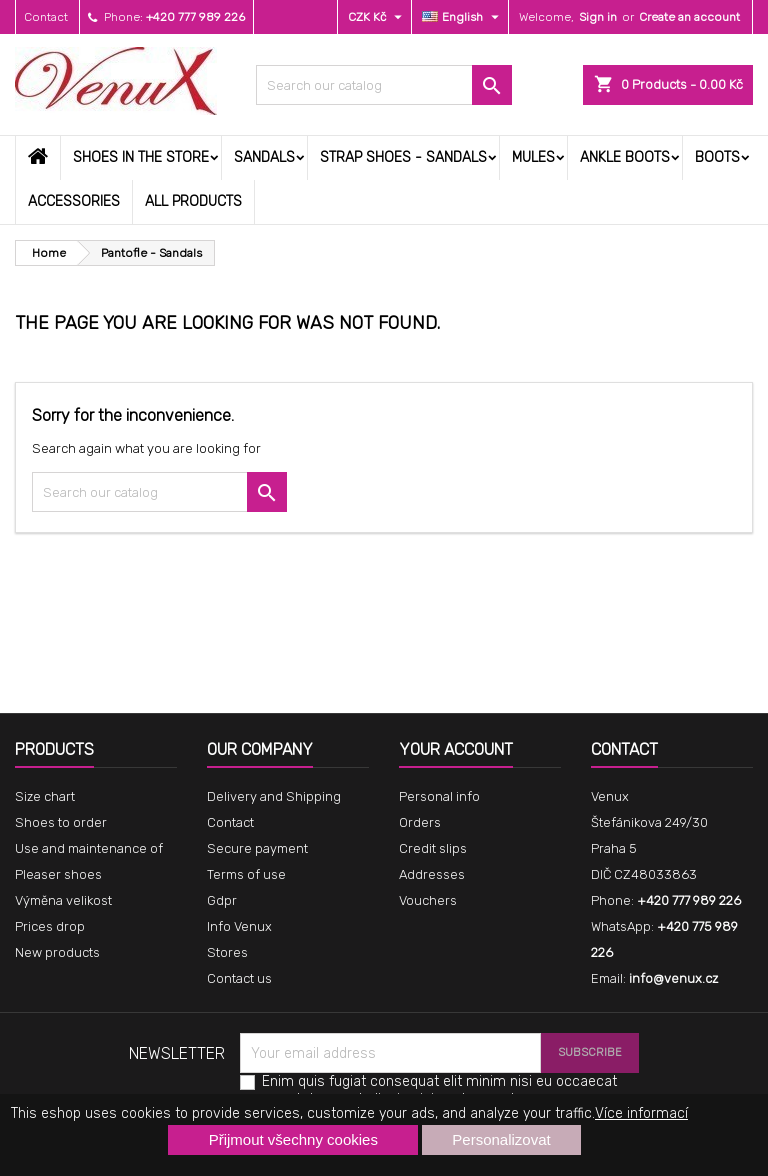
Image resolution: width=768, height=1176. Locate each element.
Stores (227, 952)
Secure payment (257, 848)
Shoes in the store (141, 157)
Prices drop (50, 926)
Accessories (74, 201)
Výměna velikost (63, 900)
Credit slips (433, 848)
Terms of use (246, 874)
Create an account (689, 17)
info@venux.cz (673, 978)
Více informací (641, 1113)
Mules (533, 157)
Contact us (239, 978)
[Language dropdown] (463, 17)
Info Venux (239, 926)
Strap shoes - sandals (403, 157)
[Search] (384, 85)
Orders (420, 822)
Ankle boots (625, 157)
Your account (456, 749)
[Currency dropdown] (377, 17)
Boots (717, 157)
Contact (46, 17)
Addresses (432, 874)
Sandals (264, 157)
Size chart (45, 796)
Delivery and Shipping (274, 796)
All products (193, 201)
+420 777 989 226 (195, 17)
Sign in (598, 17)
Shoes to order (61, 822)
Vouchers (428, 900)
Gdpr (222, 900)
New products (57, 952)
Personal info (439, 796)
